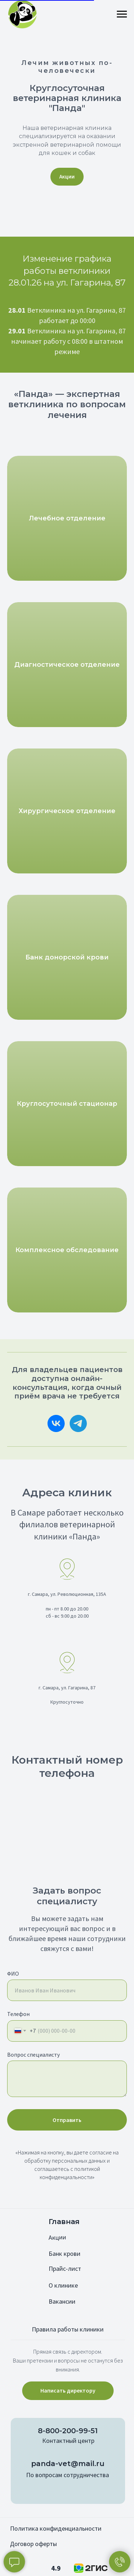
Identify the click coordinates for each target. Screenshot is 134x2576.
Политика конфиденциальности (55, 2528)
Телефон (18, 2013)
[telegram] (78, 1423)
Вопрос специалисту (33, 2054)
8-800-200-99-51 (68, 2430)
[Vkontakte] (56, 1423)
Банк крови (64, 2253)
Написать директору (67, 2390)
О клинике (63, 2285)
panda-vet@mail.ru (67, 2463)
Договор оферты (33, 2544)
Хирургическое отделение (67, 811)
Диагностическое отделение (67, 665)
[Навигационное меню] (122, 14)
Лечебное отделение (67, 518)
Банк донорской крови (67, 957)
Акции (57, 2237)
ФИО (13, 1973)
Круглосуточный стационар (67, 1104)
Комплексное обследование (67, 1250)
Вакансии (62, 2301)
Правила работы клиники (68, 2329)
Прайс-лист (65, 2268)
